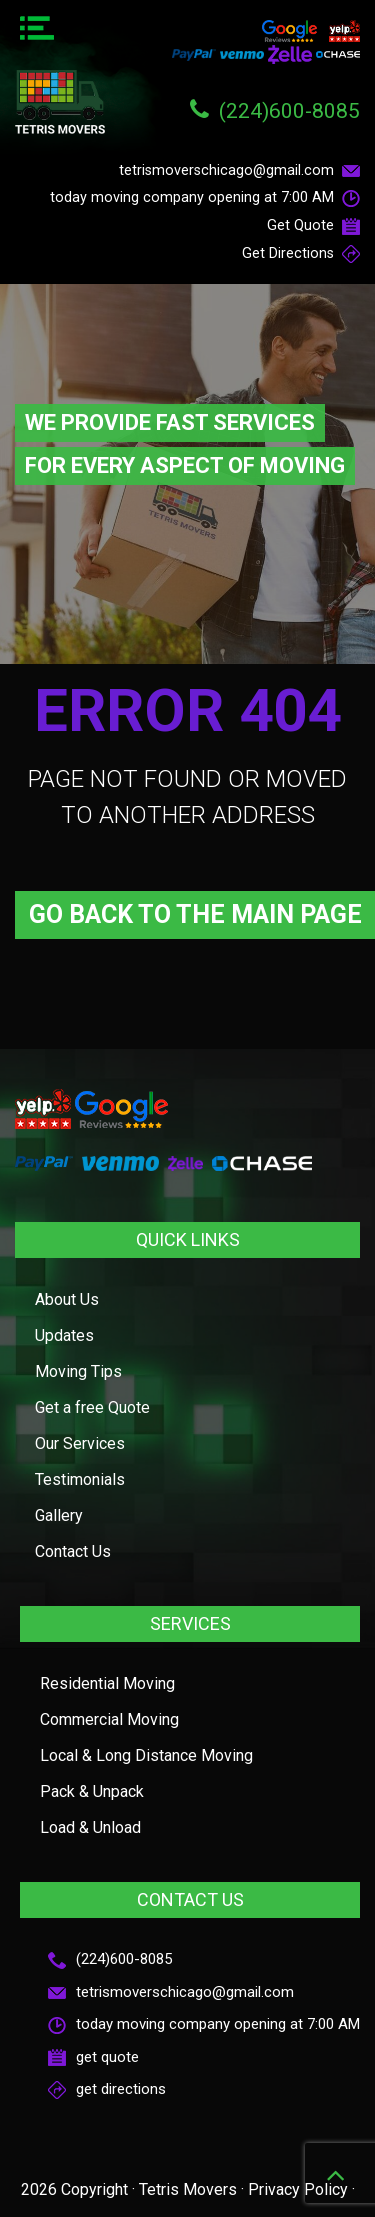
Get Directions (301, 253)
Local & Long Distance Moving (146, 1755)
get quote (93, 2057)
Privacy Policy (298, 2189)
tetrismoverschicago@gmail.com (239, 170)
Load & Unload (90, 1827)
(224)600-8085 (289, 111)
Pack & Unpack (92, 1791)
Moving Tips (78, 1371)
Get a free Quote (92, 1407)
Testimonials (80, 1479)
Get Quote (313, 225)
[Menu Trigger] (37, 30)
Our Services (80, 1443)
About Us (67, 1299)
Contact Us (73, 1551)
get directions (107, 2089)
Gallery (59, 1515)
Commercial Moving (109, 1719)
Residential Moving (107, 1683)
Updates (64, 1335)
